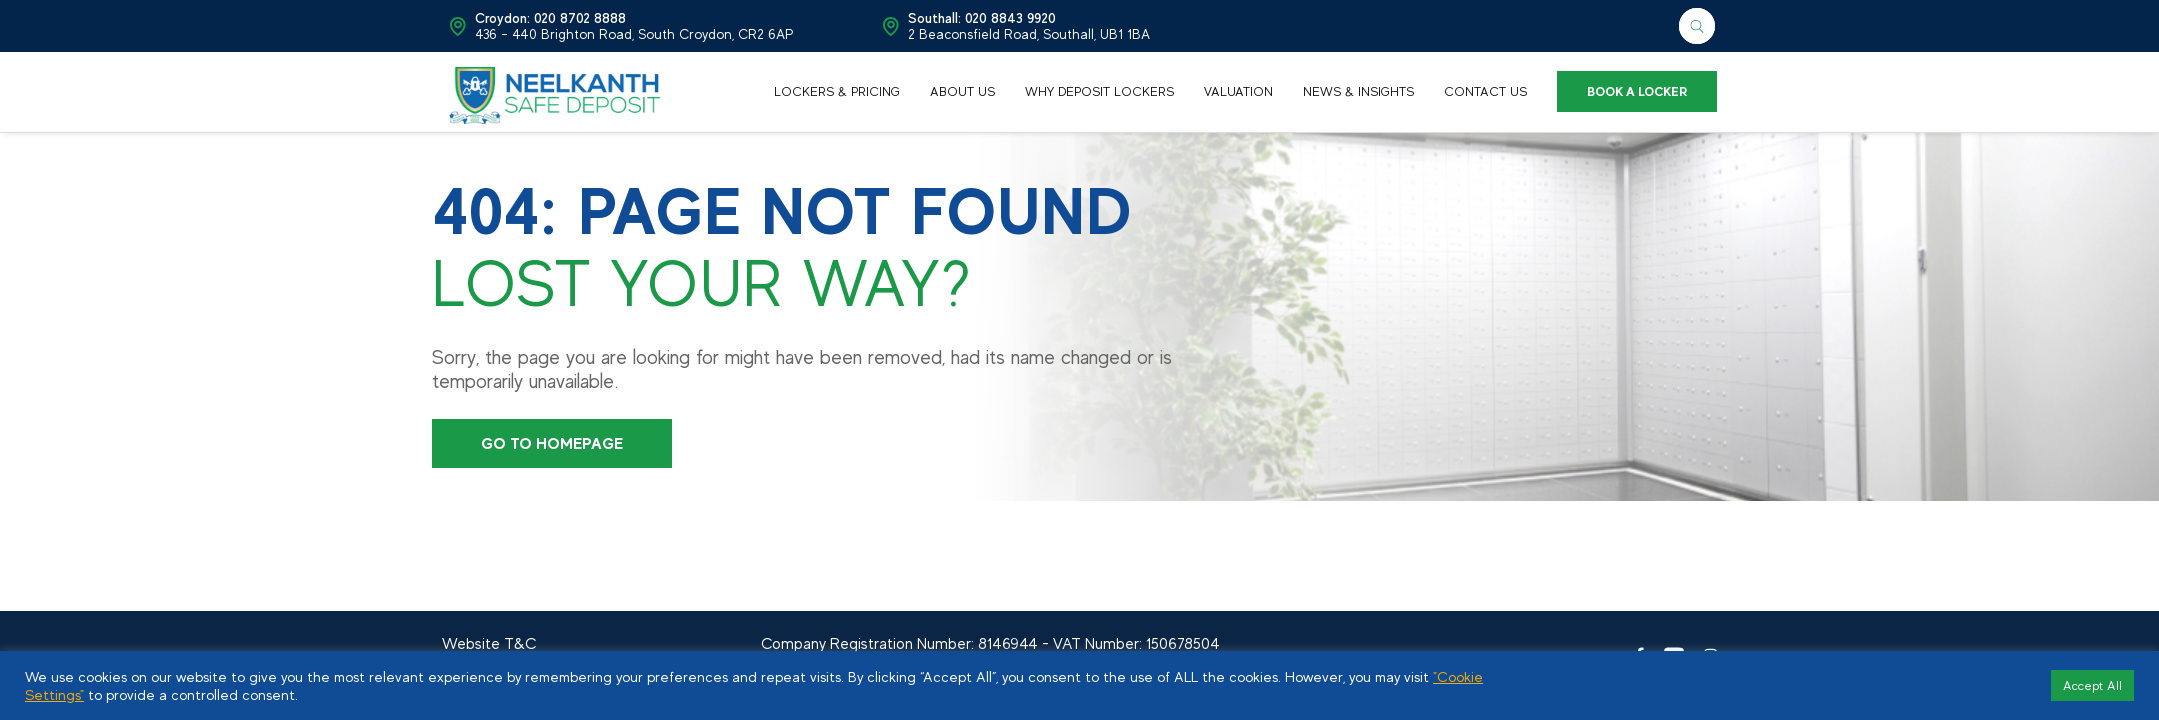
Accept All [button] (2092, 685)
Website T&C (489, 644)
